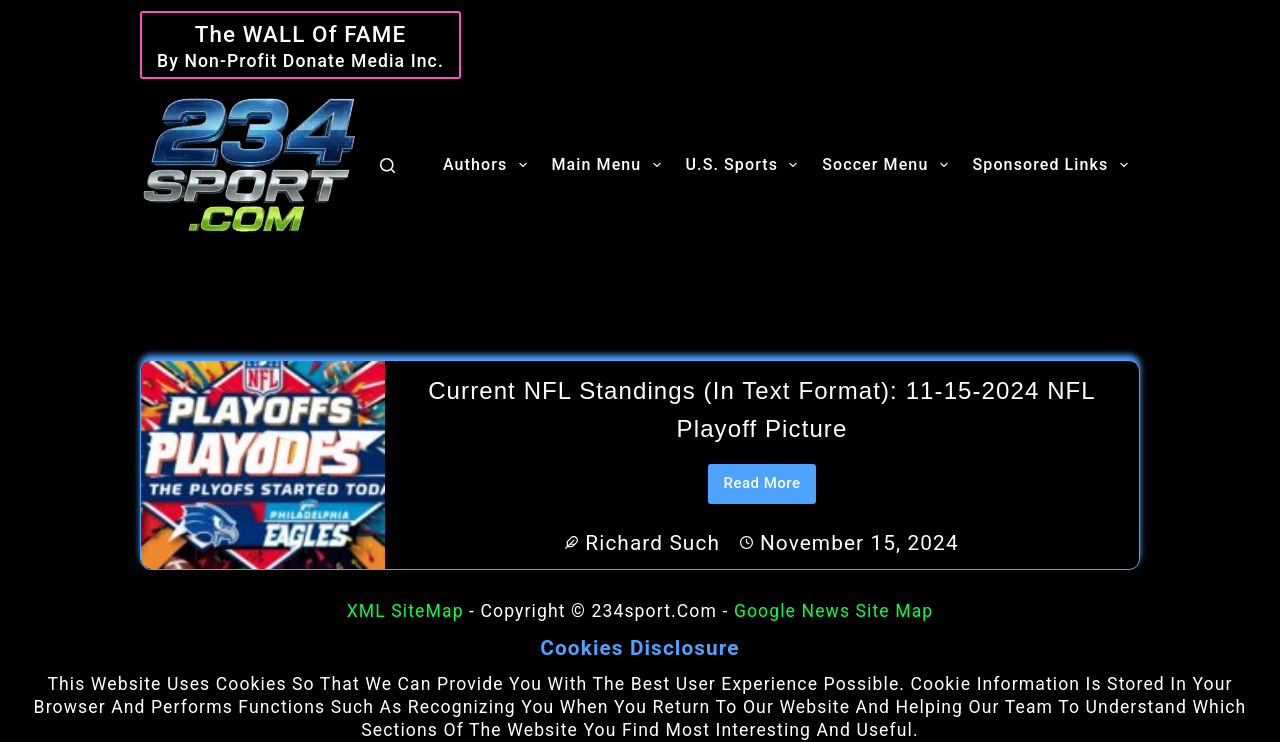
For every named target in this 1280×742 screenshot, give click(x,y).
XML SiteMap (405, 611)
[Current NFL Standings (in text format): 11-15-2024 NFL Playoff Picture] (263, 465)
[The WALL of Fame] (300, 45)
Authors (489, 165)
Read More (769, 489)
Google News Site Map (833, 611)
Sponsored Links (1054, 165)
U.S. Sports (746, 165)
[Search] (387, 165)
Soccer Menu (888, 165)
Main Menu (610, 165)
